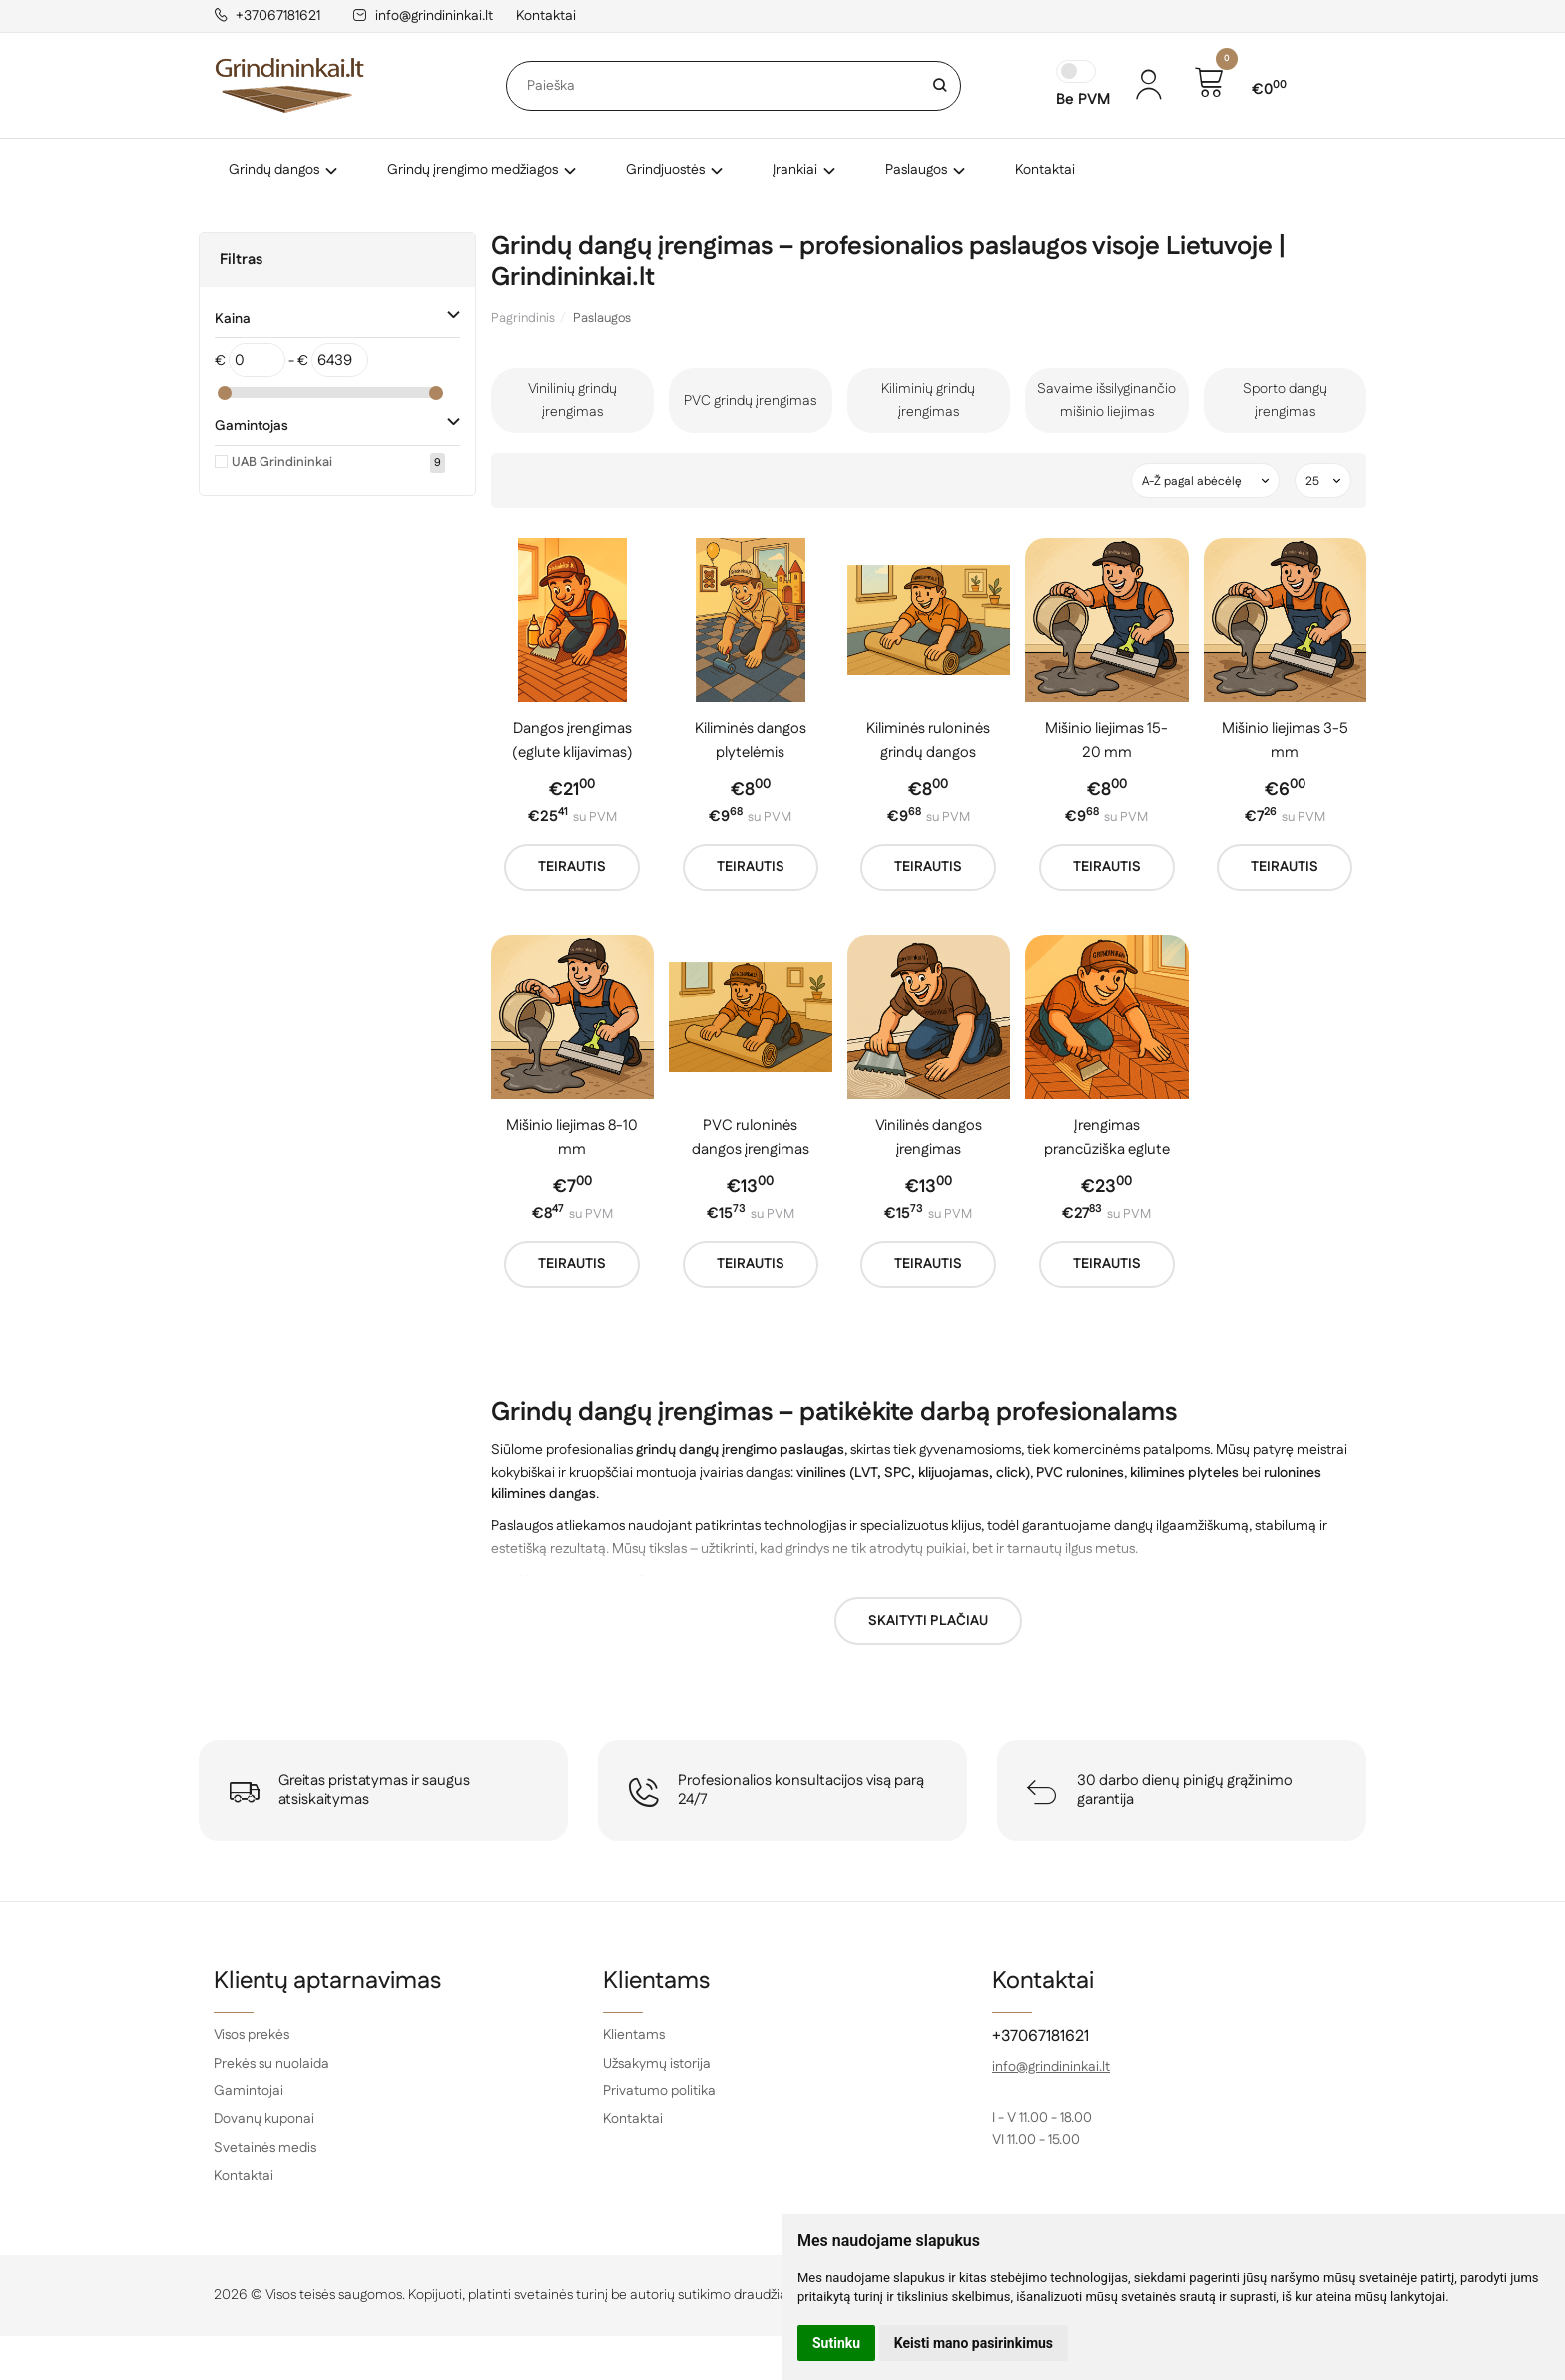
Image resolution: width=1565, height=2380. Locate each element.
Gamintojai (248, 2091)
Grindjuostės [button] (665, 170)
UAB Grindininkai (282, 462)
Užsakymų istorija (657, 2064)
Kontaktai (546, 16)
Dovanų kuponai (264, 2119)
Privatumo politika (659, 2091)
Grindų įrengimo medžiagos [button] (472, 170)
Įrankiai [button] (795, 170)
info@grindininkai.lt (423, 16)
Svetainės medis (265, 2148)
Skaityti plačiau (928, 1621)
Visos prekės (251, 2035)
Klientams (656, 1981)
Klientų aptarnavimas (327, 1981)
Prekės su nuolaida (271, 2064)
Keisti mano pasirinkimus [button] (973, 2343)
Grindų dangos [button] (274, 170)
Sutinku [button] (836, 2343)
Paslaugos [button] (916, 170)
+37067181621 (267, 16)
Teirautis (572, 867)
